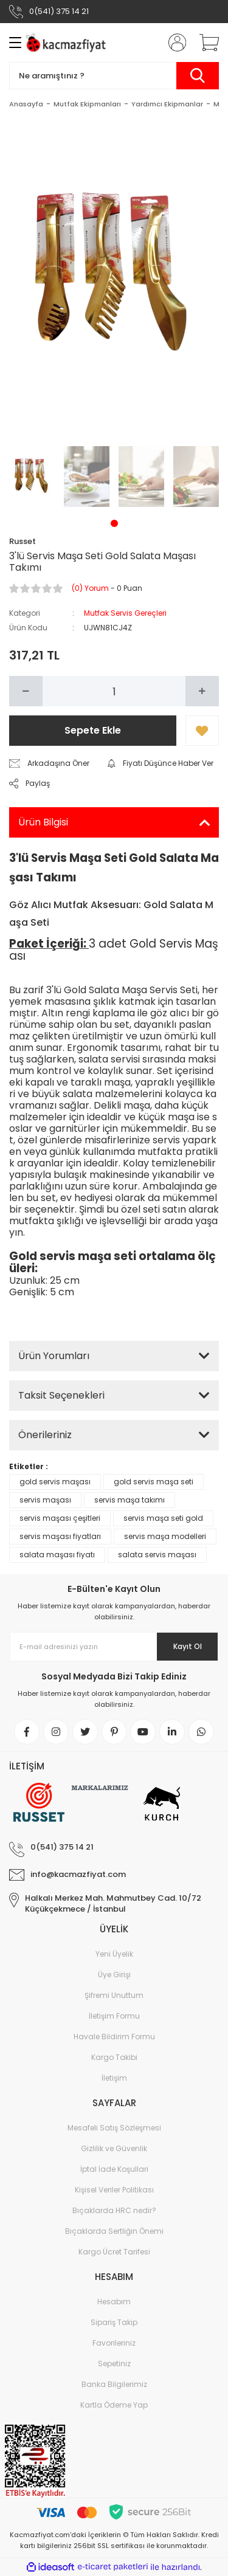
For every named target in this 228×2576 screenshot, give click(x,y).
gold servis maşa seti (153, 1481)
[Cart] (205, 42)
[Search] (114, 75)
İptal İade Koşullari (114, 2169)
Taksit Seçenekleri (61, 1395)
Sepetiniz (114, 2364)
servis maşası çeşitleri (59, 1518)
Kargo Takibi (114, 2058)
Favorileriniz (114, 2343)
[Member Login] (173, 42)
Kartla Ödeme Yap (114, 2405)
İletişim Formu (114, 2016)
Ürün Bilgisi (43, 822)
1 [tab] (114, 523)
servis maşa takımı (129, 1500)
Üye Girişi (114, 1975)
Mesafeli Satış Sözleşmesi (114, 2128)
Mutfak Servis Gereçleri (125, 613)
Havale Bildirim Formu (114, 2037)
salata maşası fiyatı (57, 1554)
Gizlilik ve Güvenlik (114, 2149)
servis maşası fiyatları (60, 1536)
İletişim (114, 2078)
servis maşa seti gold (163, 1518)
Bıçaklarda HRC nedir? (114, 2211)
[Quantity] (114, 691)
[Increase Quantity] (202, 691)
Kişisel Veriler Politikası (114, 2190)
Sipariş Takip (114, 2323)
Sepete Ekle (92, 730)
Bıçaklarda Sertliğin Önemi (114, 2231)
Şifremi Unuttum (114, 1996)
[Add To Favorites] (202, 730)
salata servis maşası (157, 1554)
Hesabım (114, 2302)
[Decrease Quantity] (26, 691)
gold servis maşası (55, 1481)
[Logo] (67, 42)
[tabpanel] (32, 477)
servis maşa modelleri (165, 1536)
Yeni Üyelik (114, 1954)
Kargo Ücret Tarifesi (114, 2252)
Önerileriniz (45, 1435)
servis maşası (45, 1500)
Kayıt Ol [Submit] (187, 1646)
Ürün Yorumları (53, 1356)
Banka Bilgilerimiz (114, 2385)
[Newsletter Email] (114, 1646)
